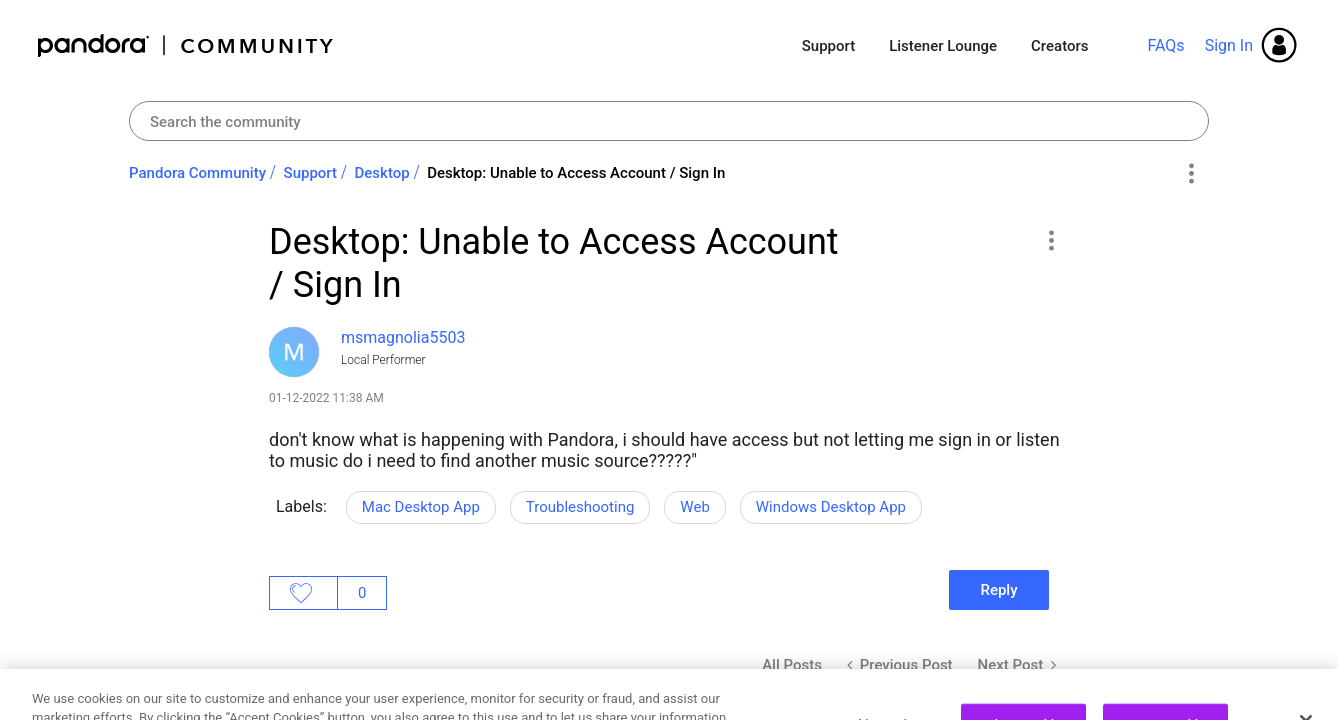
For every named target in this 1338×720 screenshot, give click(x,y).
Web (694, 507)
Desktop (382, 173)
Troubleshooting (580, 507)
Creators (1059, 46)
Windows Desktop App (831, 507)
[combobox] (669, 121)
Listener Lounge (943, 46)
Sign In (1229, 45)
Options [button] (1190, 174)
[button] (1050, 240)
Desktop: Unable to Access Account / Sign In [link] (576, 173)
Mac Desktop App (421, 507)
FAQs (1165, 45)
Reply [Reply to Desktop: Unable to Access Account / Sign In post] (998, 590)
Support (828, 46)
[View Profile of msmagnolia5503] (403, 337)
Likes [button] (303, 593)
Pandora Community (186, 45)
